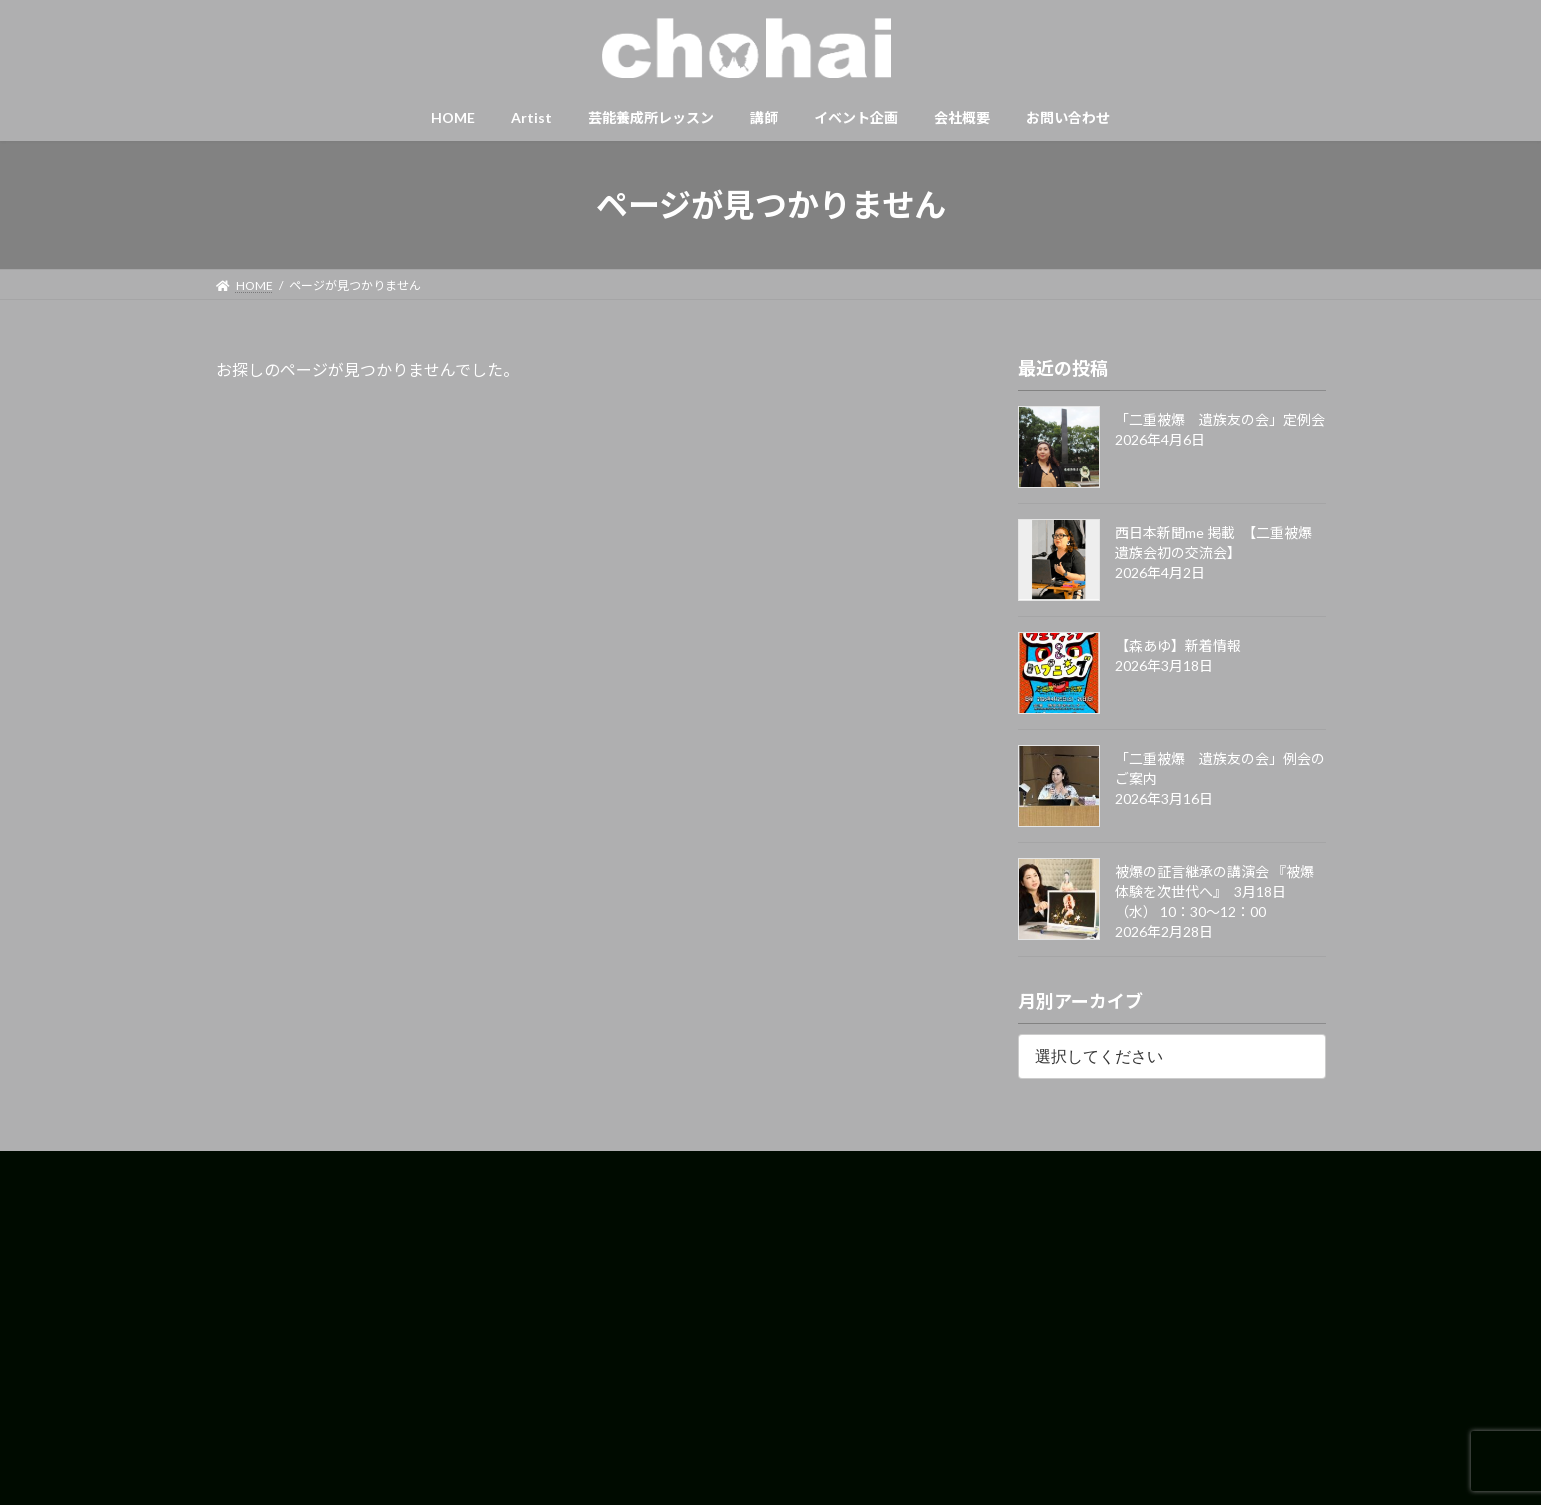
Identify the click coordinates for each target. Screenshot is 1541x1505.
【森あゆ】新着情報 (1178, 645)
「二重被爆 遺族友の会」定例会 (1220, 419)
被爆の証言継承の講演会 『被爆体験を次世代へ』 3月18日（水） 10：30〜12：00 (1214, 891)
